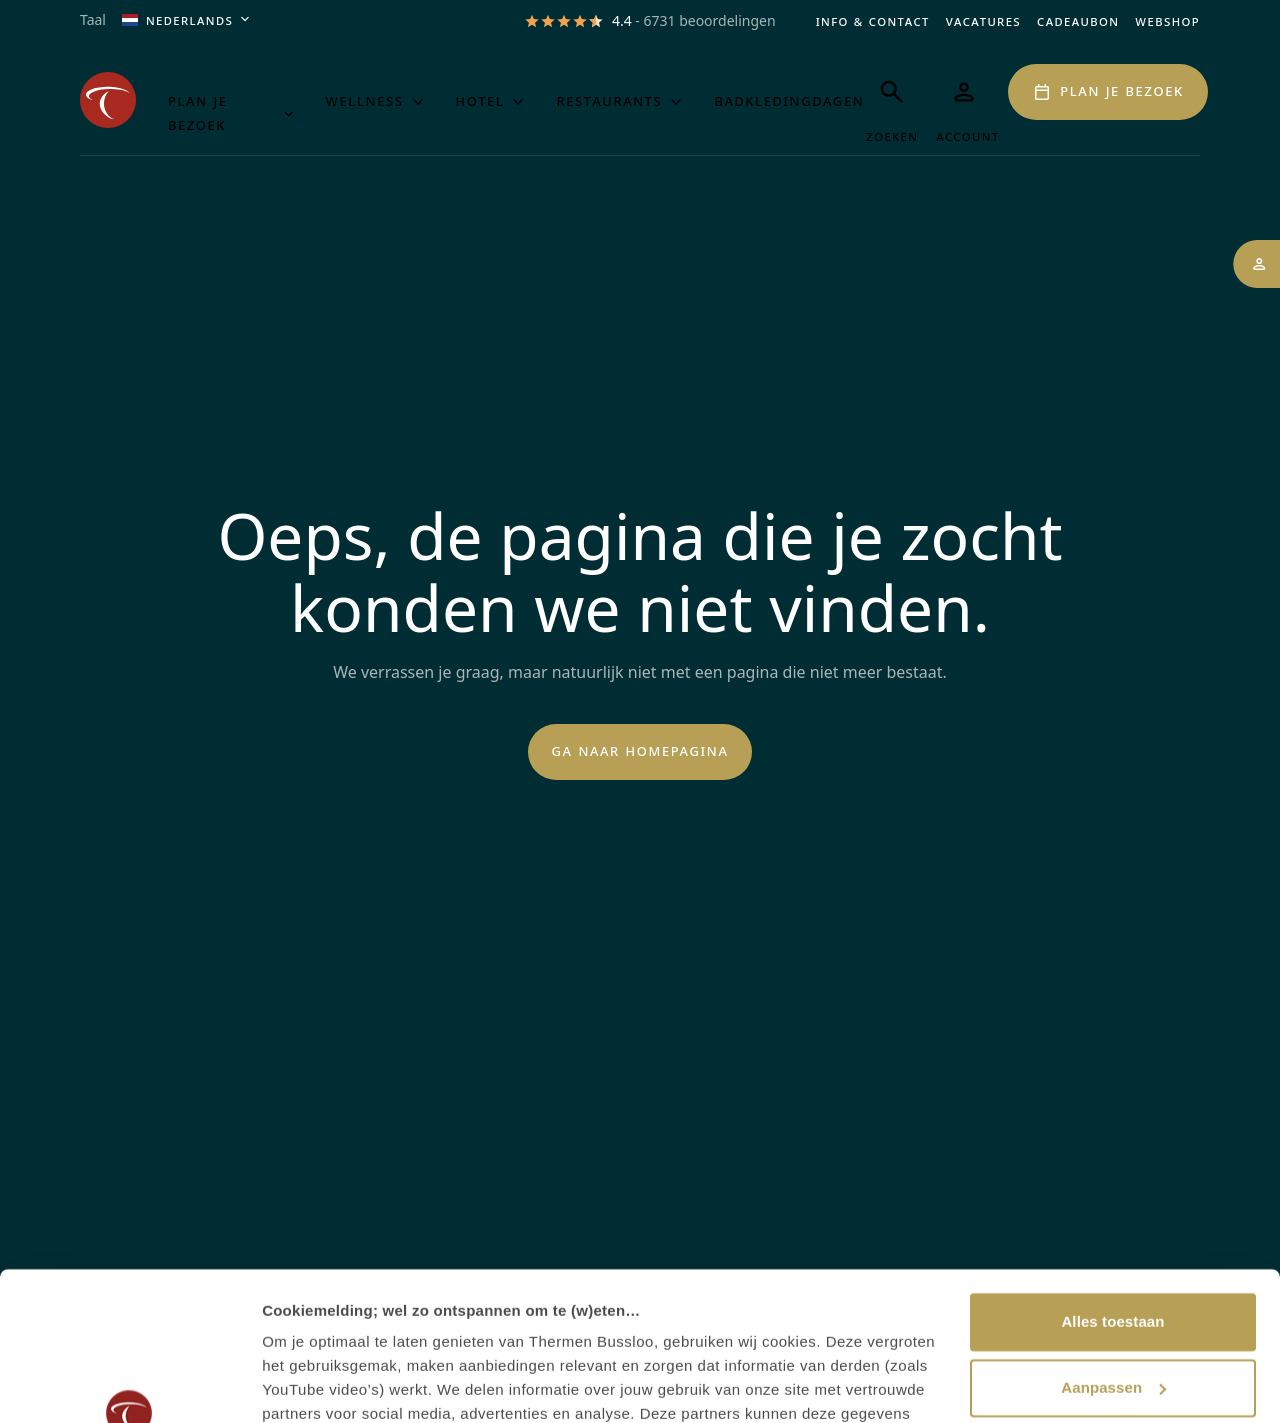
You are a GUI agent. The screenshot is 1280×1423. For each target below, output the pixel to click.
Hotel (492, 100)
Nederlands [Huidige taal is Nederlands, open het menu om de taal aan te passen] (187, 20)
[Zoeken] (892, 105)
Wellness (377, 100)
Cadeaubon (1078, 20)
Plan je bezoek (233, 112)
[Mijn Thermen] (964, 105)
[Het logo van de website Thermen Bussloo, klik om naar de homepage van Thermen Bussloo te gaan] (108, 100)
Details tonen (309, 1383)
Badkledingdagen (789, 100)
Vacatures (983, 20)
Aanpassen (1113, 1253)
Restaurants (621, 100)
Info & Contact (873, 20)
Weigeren (1113, 1319)
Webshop (1167, 20)
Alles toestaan (1112, 1188)
